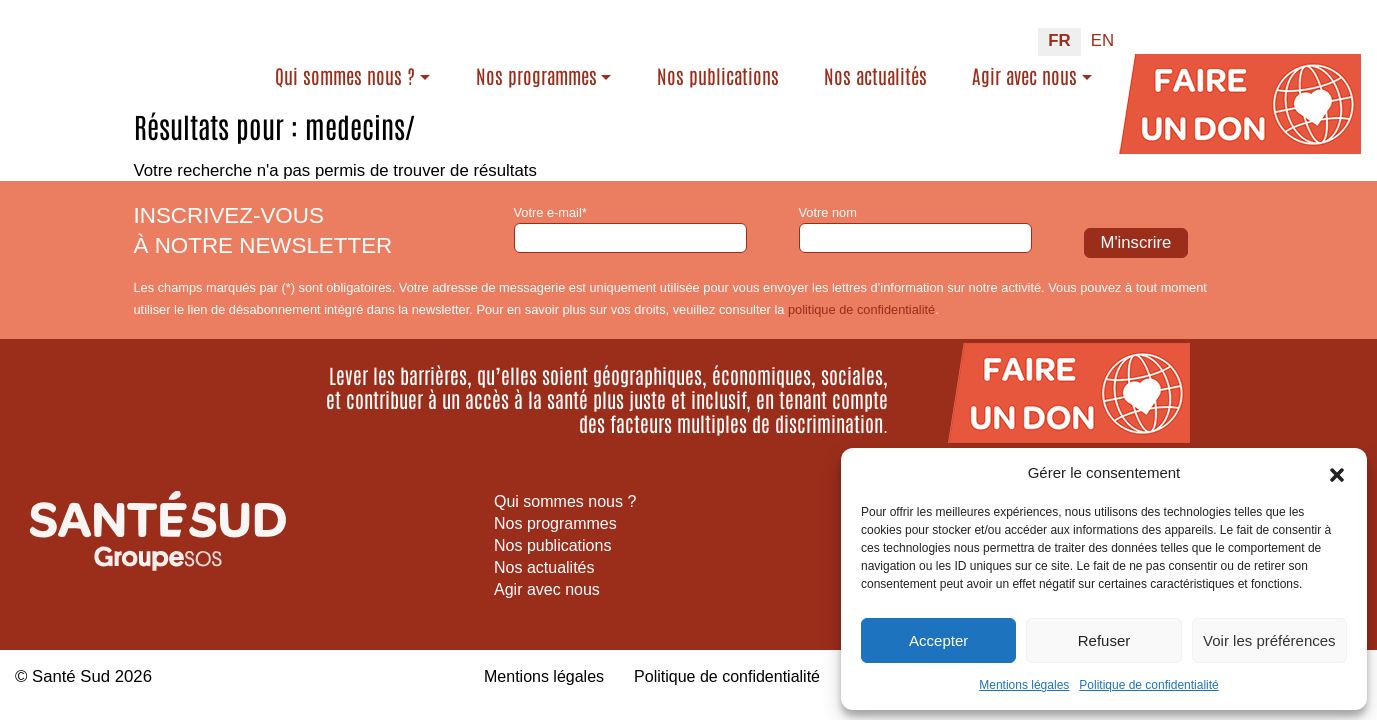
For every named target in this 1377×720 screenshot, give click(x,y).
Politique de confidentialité (1148, 685)
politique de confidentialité (861, 309)
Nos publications (721, 78)
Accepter (938, 640)
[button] (1337, 473)
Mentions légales (1024, 685)
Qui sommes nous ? (365, 66)
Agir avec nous (1024, 66)
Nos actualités (868, 78)
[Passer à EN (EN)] (1102, 32)
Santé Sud (71, 676)
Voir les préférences (1269, 640)
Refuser (1104, 640)
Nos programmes (555, 66)
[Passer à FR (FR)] (1059, 32)
